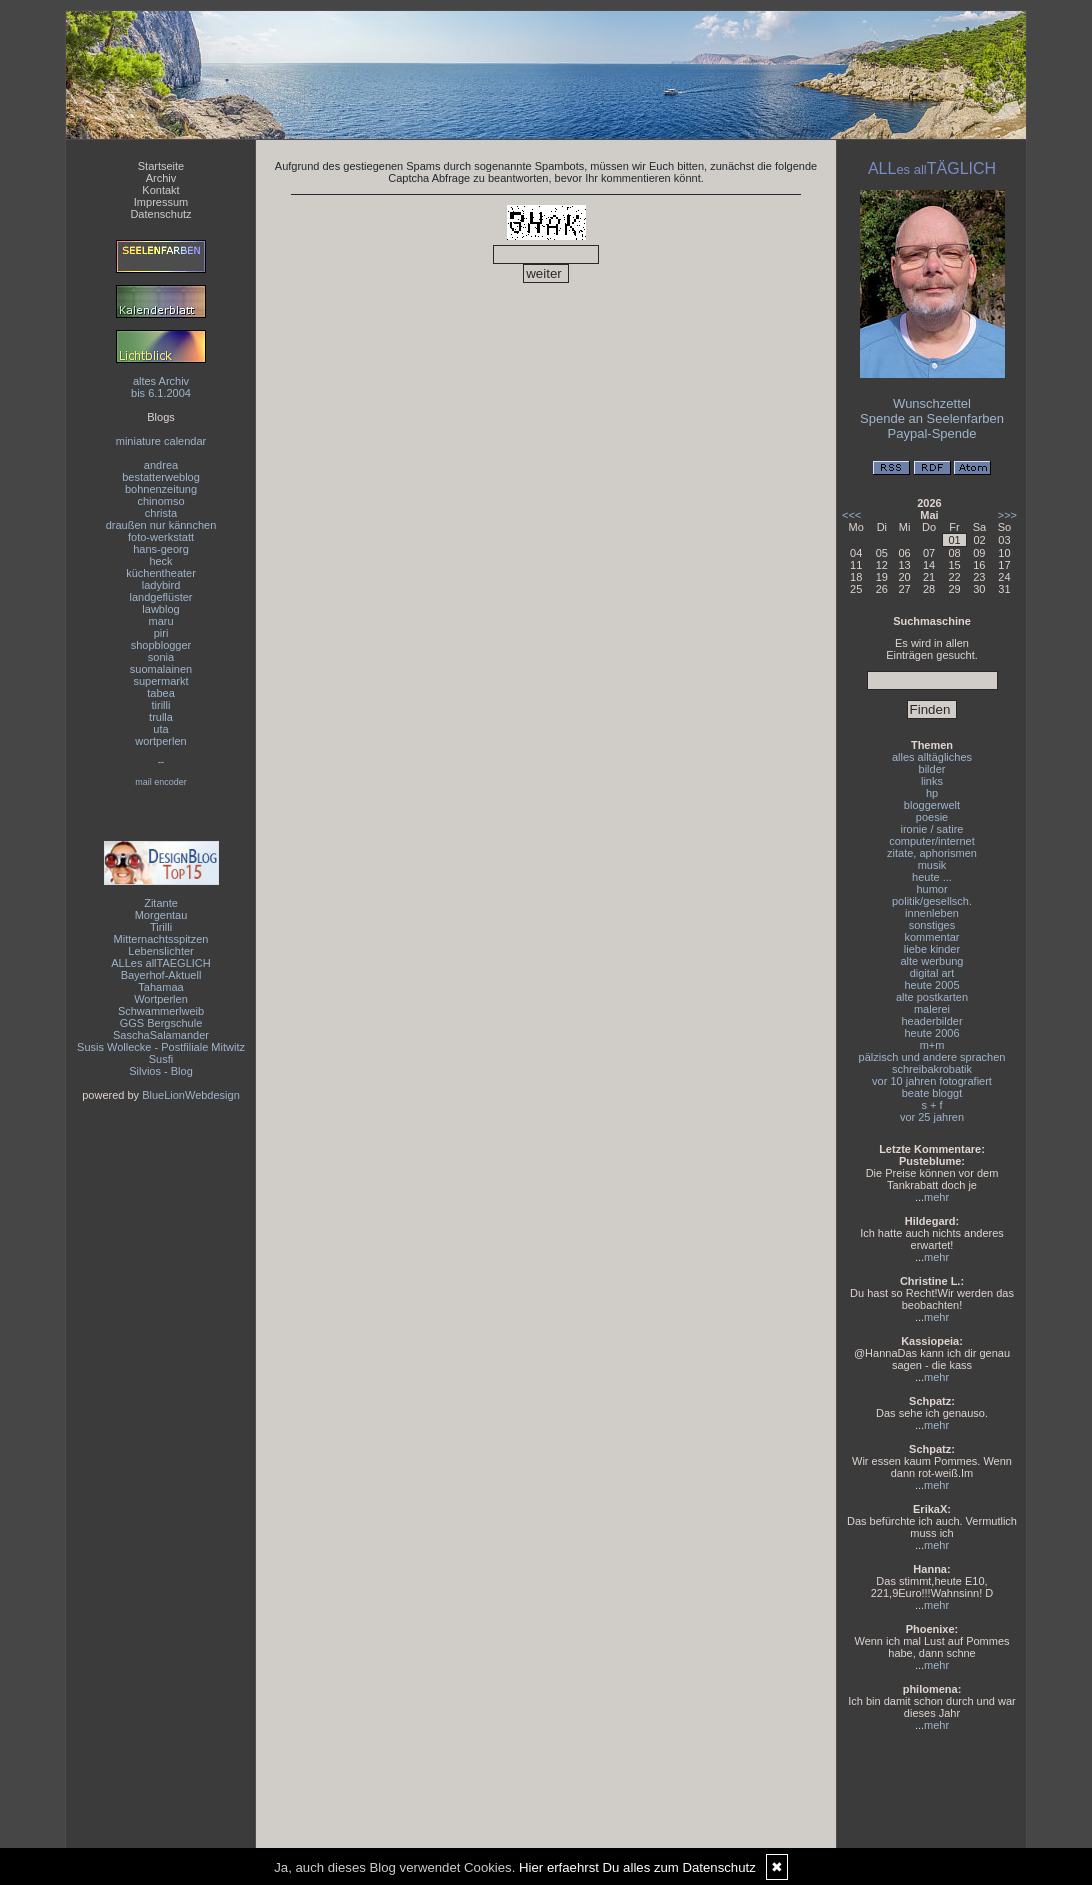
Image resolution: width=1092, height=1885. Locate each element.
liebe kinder (932, 949)
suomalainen (161, 669)
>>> (1007, 515)
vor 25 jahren (932, 1117)
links (932, 781)
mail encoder (161, 782)
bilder (932, 769)
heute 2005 (931, 985)
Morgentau (161, 915)
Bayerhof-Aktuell (161, 975)
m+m (932, 1045)
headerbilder (931, 1021)
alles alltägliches (932, 757)
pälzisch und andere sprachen (932, 1057)
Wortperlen (161, 999)
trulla (161, 717)
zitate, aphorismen (932, 853)
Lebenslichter (160, 951)
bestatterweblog (161, 477)
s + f (931, 1105)
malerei (932, 1009)
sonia (161, 657)
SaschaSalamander (161, 1035)
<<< (851, 515)
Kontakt (160, 190)
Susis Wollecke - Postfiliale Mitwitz (161, 1047)
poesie (932, 817)
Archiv (161, 178)
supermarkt (160, 681)
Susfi (161, 1059)
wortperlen (160, 741)
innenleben (932, 913)
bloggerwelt (932, 805)
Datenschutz (160, 214)
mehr (936, 1197)
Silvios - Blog (161, 1071)
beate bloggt (932, 1093)
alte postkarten (932, 997)
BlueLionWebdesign (191, 1095)
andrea (161, 465)
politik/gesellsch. (932, 901)
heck (160, 561)
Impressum (161, 202)
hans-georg (161, 549)
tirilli (161, 705)
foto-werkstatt (161, 537)
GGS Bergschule (161, 1023)
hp (932, 793)
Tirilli (161, 927)
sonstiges (932, 925)
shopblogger (161, 645)
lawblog (160, 609)
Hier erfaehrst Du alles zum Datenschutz (637, 1867)
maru (160, 621)
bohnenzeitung (161, 489)
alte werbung (932, 961)
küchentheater (161, 573)
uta (160, 729)
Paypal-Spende (932, 433)
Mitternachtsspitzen (161, 939)
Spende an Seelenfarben (932, 418)
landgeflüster (161, 597)
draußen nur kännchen (161, 525)
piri (161, 633)
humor (931, 889)
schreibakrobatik (932, 1069)
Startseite (161, 166)
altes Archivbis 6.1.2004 (161, 387)
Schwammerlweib (161, 1011)
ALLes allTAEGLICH (160, 963)
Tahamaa (160, 987)
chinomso (160, 501)
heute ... (932, 877)
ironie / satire (932, 829)
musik (932, 865)
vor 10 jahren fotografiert (932, 1081)
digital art (932, 973)
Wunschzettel (932, 403)
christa (161, 513)
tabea (161, 693)
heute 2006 (931, 1033)
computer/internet (932, 841)
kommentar (931, 937)
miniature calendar (161, 441)
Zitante (161, 903)
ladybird (161, 585)
